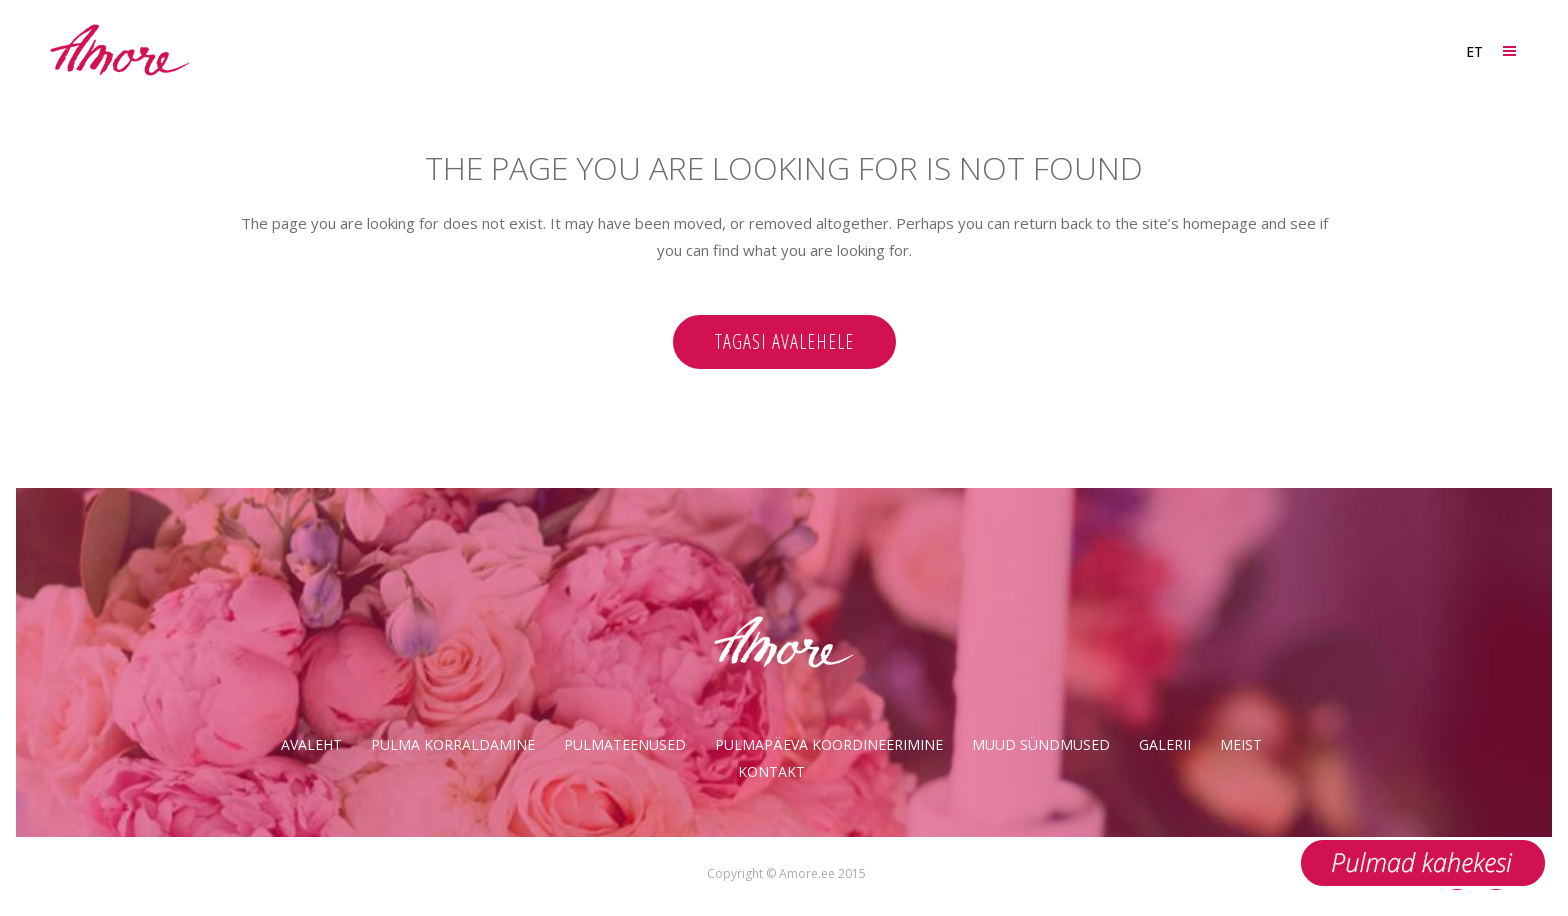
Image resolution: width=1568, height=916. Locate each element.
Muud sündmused (1041, 744)
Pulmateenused (625, 744)
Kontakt (771, 771)
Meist (1241, 744)
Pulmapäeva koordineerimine (829, 744)
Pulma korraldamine (453, 744)
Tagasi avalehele (784, 341)
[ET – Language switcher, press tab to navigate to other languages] (1473, 51)
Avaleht (311, 744)
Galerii (1165, 744)
